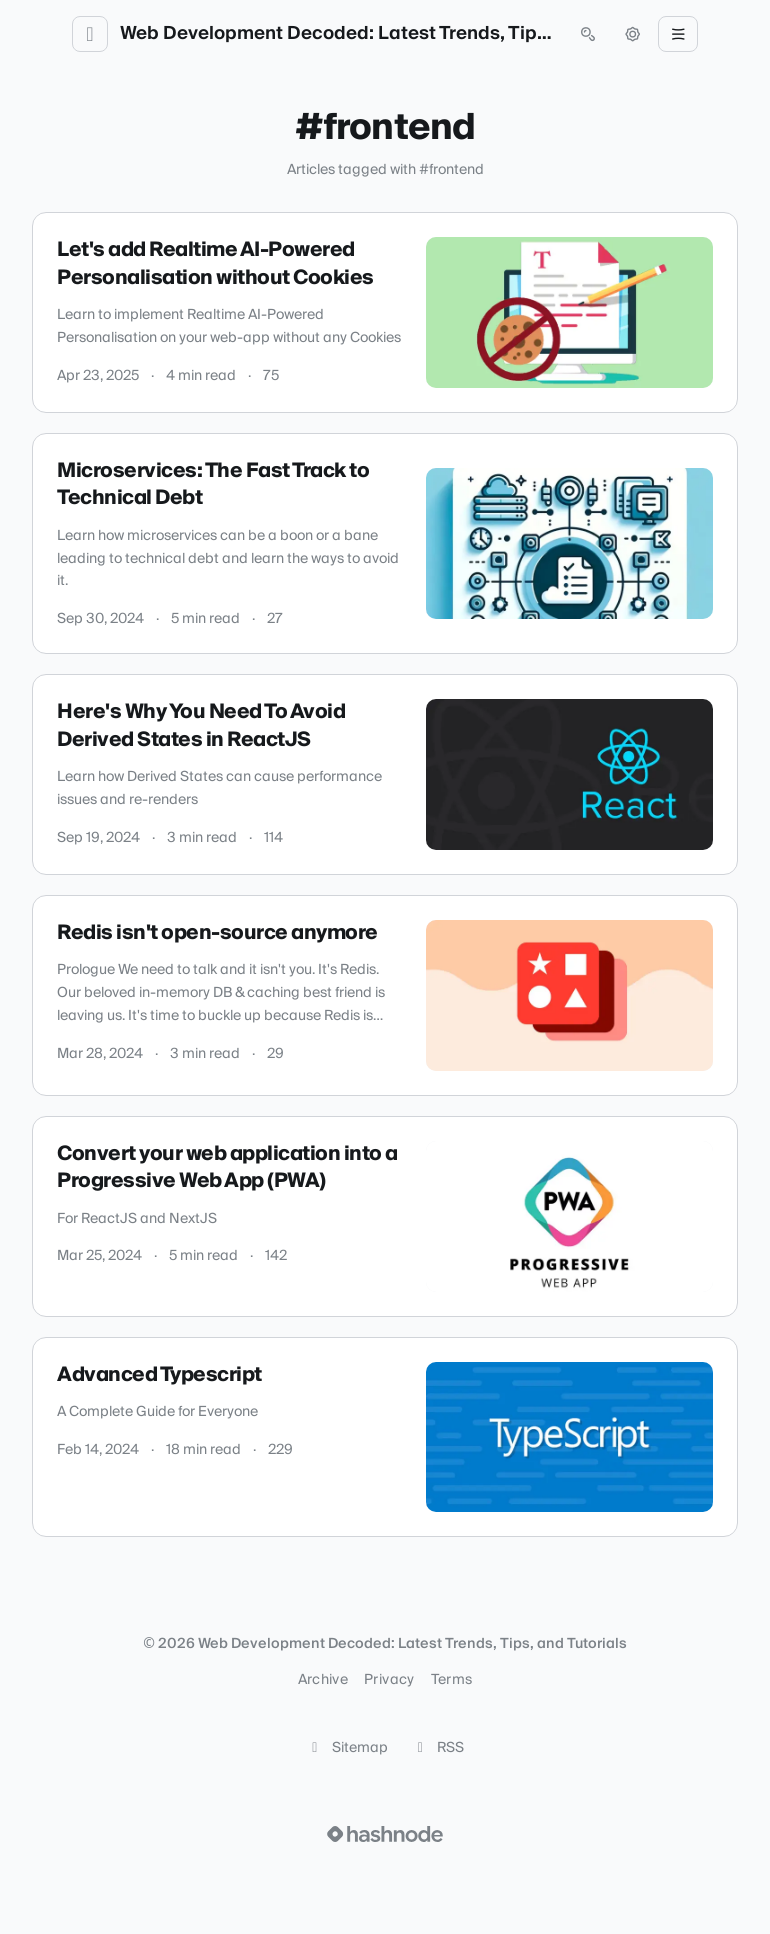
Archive (323, 1680)
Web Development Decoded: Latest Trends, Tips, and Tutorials (339, 34)
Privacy (389, 1680)
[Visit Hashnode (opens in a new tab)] (385, 1834)
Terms (452, 1680)
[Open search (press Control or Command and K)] (588, 34)
